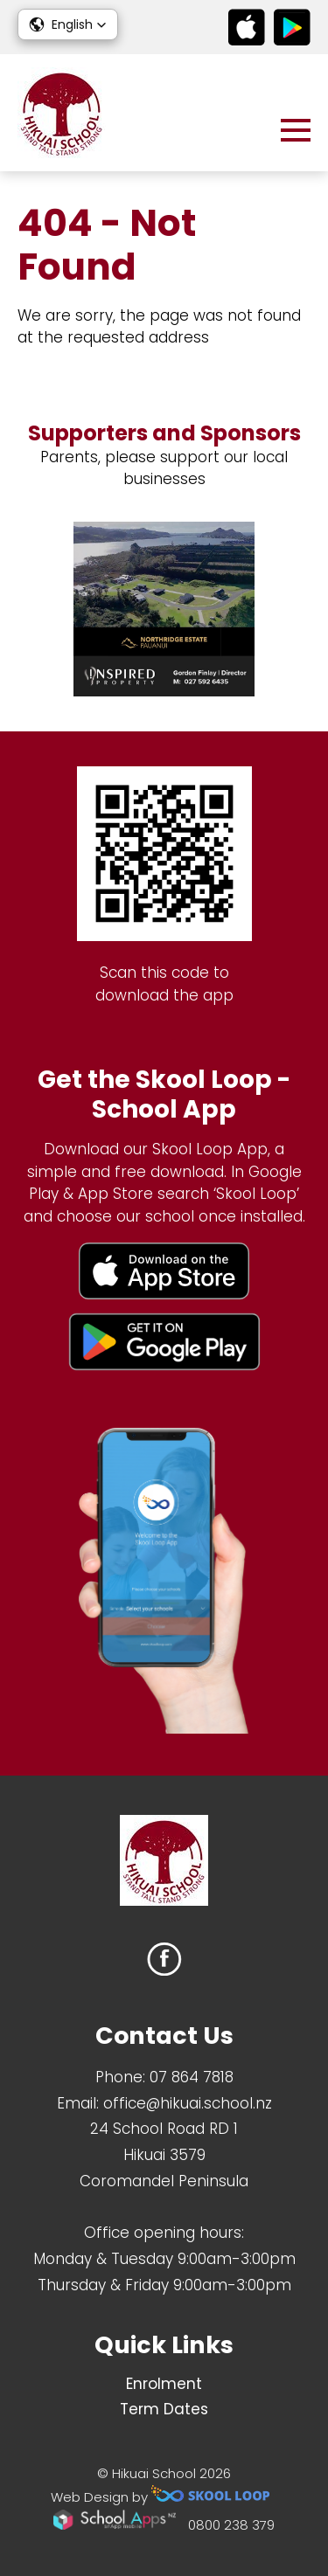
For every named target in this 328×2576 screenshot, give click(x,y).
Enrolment (164, 2383)
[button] (68, 24)
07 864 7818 (192, 2077)
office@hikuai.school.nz (187, 2103)
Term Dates (164, 2409)
